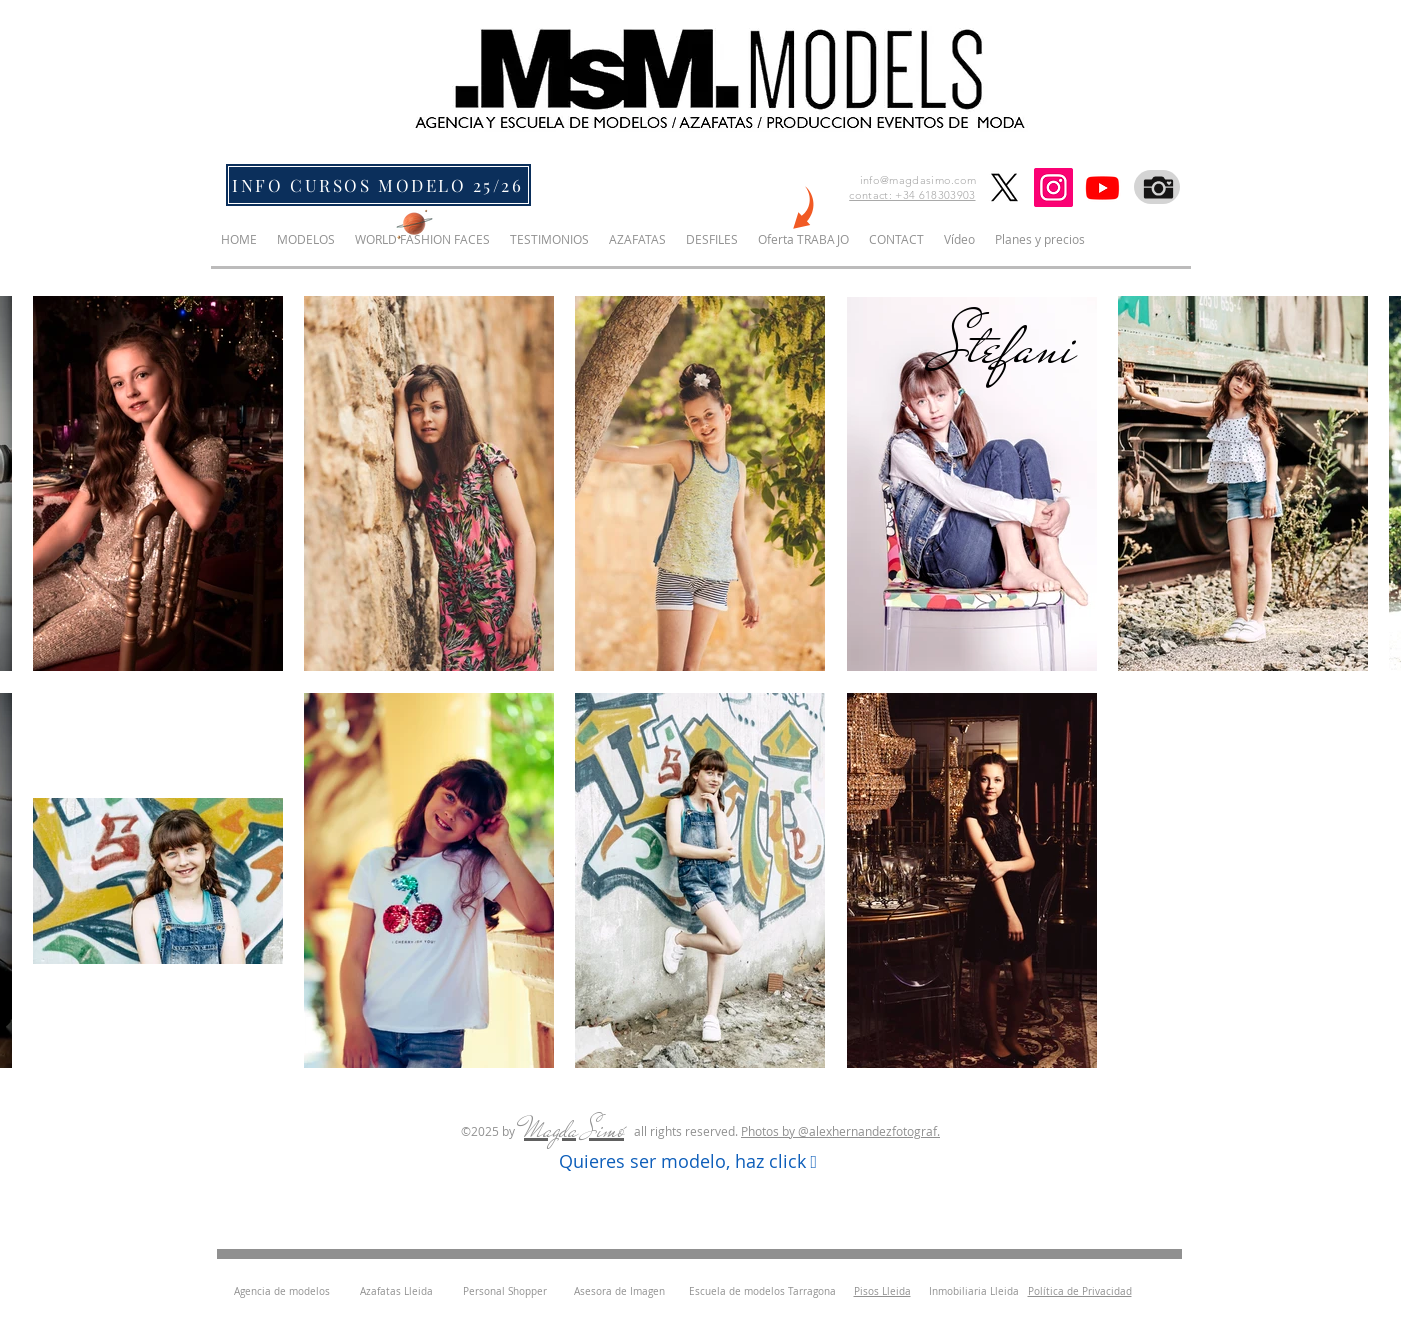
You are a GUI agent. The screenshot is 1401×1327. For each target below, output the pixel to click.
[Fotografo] (1157, 187)
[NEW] (801, 210)
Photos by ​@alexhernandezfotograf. (840, 1131)
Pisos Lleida (882, 1291)
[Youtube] (1102, 187)
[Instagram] (1053, 187)
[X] (1004, 187)
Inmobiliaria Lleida (974, 1291)
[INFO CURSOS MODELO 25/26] (378, 185)
